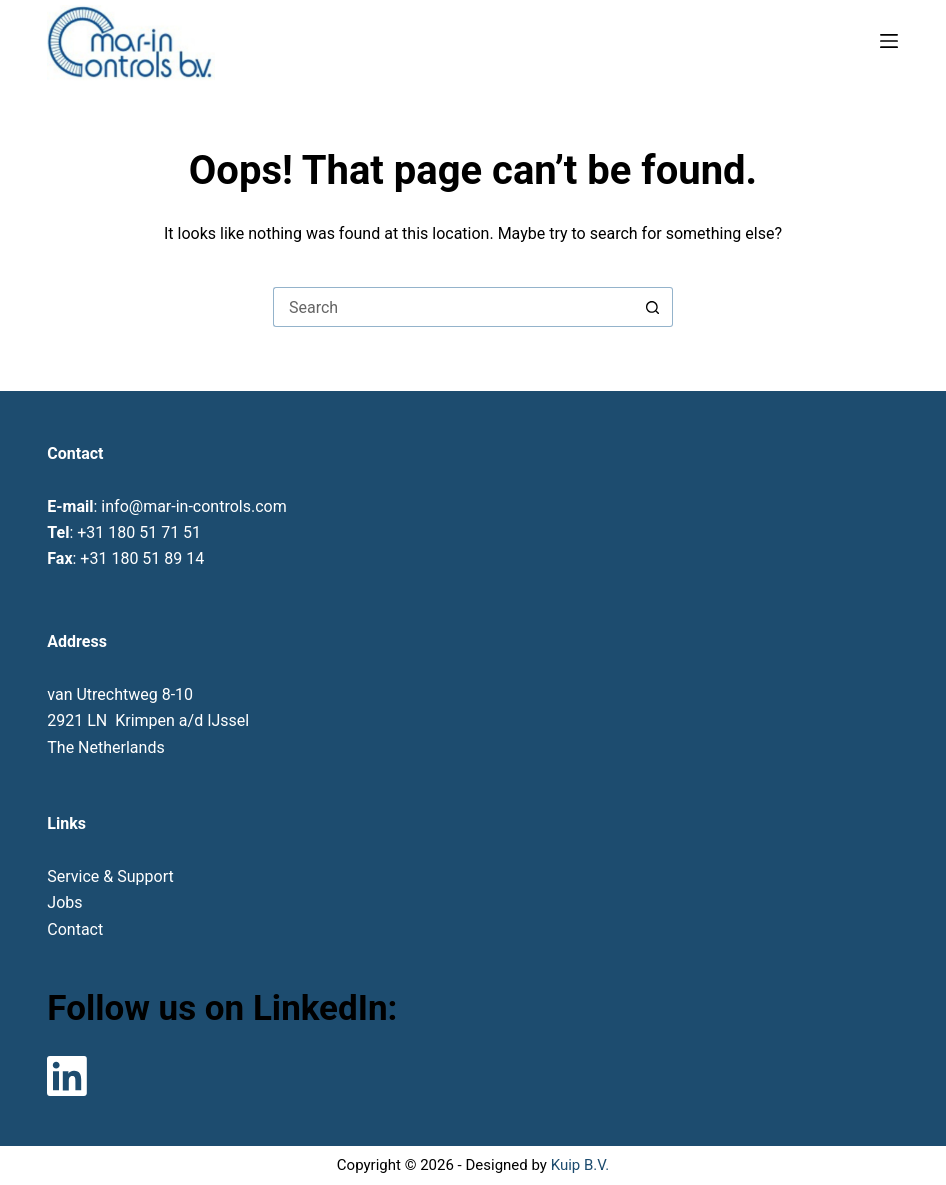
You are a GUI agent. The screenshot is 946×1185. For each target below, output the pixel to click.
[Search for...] (453, 307)
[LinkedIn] (67, 1076)
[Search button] (653, 307)
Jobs (64, 902)
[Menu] (889, 41)
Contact (75, 929)
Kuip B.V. (580, 1165)
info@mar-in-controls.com (193, 506)
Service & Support (110, 876)
